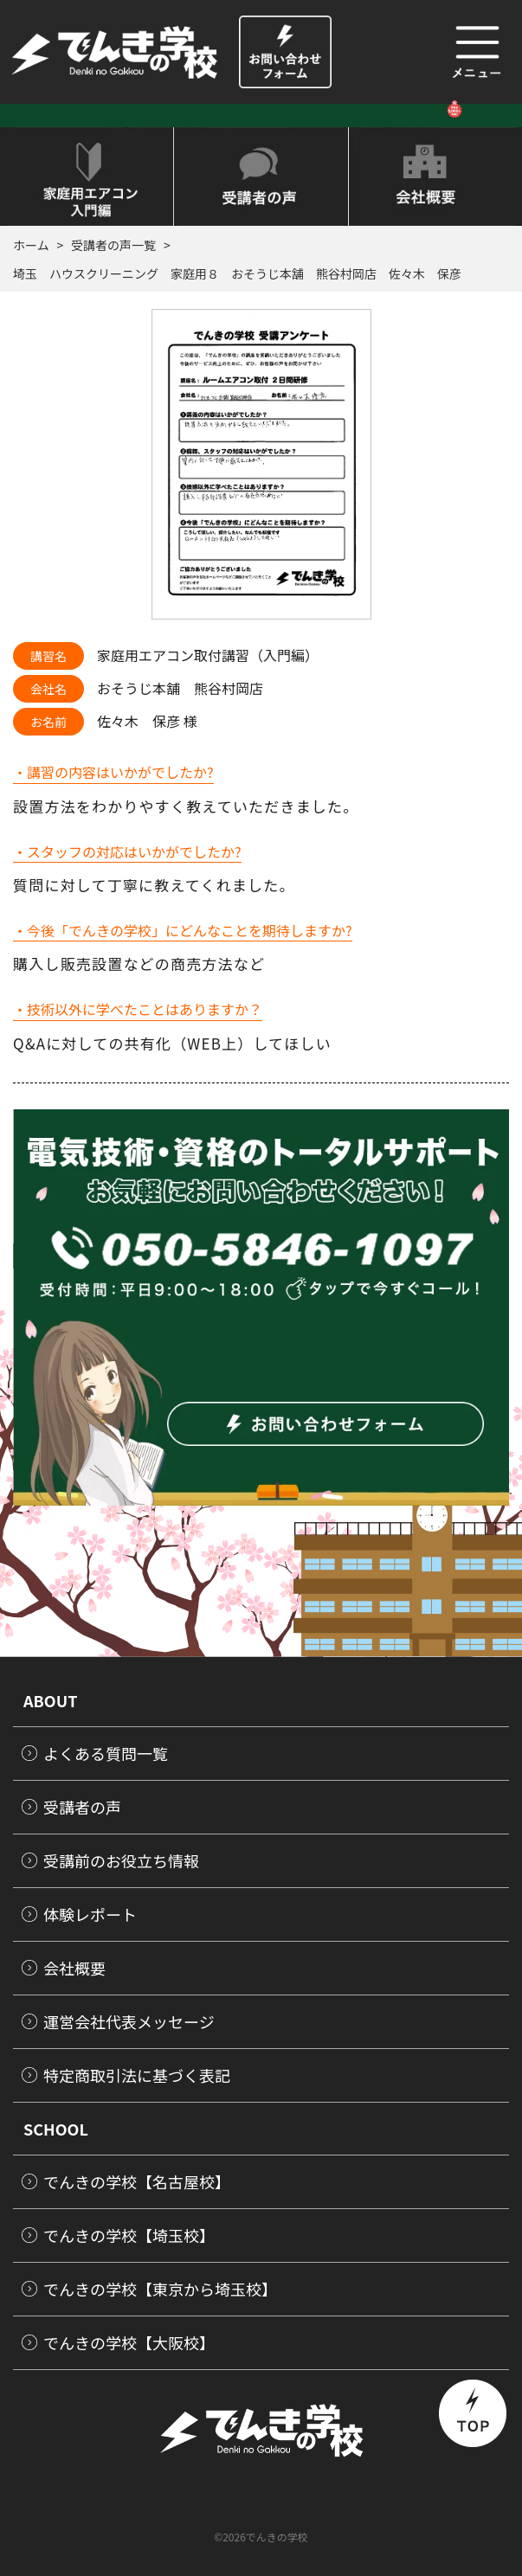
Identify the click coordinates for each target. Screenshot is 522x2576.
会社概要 (74, 1967)
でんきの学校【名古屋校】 (136, 2181)
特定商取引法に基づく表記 (136, 2075)
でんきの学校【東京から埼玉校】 (160, 2288)
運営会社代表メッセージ (129, 2021)
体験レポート (90, 1914)
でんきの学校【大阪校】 (129, 2342)
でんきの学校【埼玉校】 (129, 2235)
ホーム (31, 245)
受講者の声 (82, 1806)
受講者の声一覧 (113, 245)
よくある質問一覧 (105, 1753)
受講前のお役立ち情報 (121, 1860)
